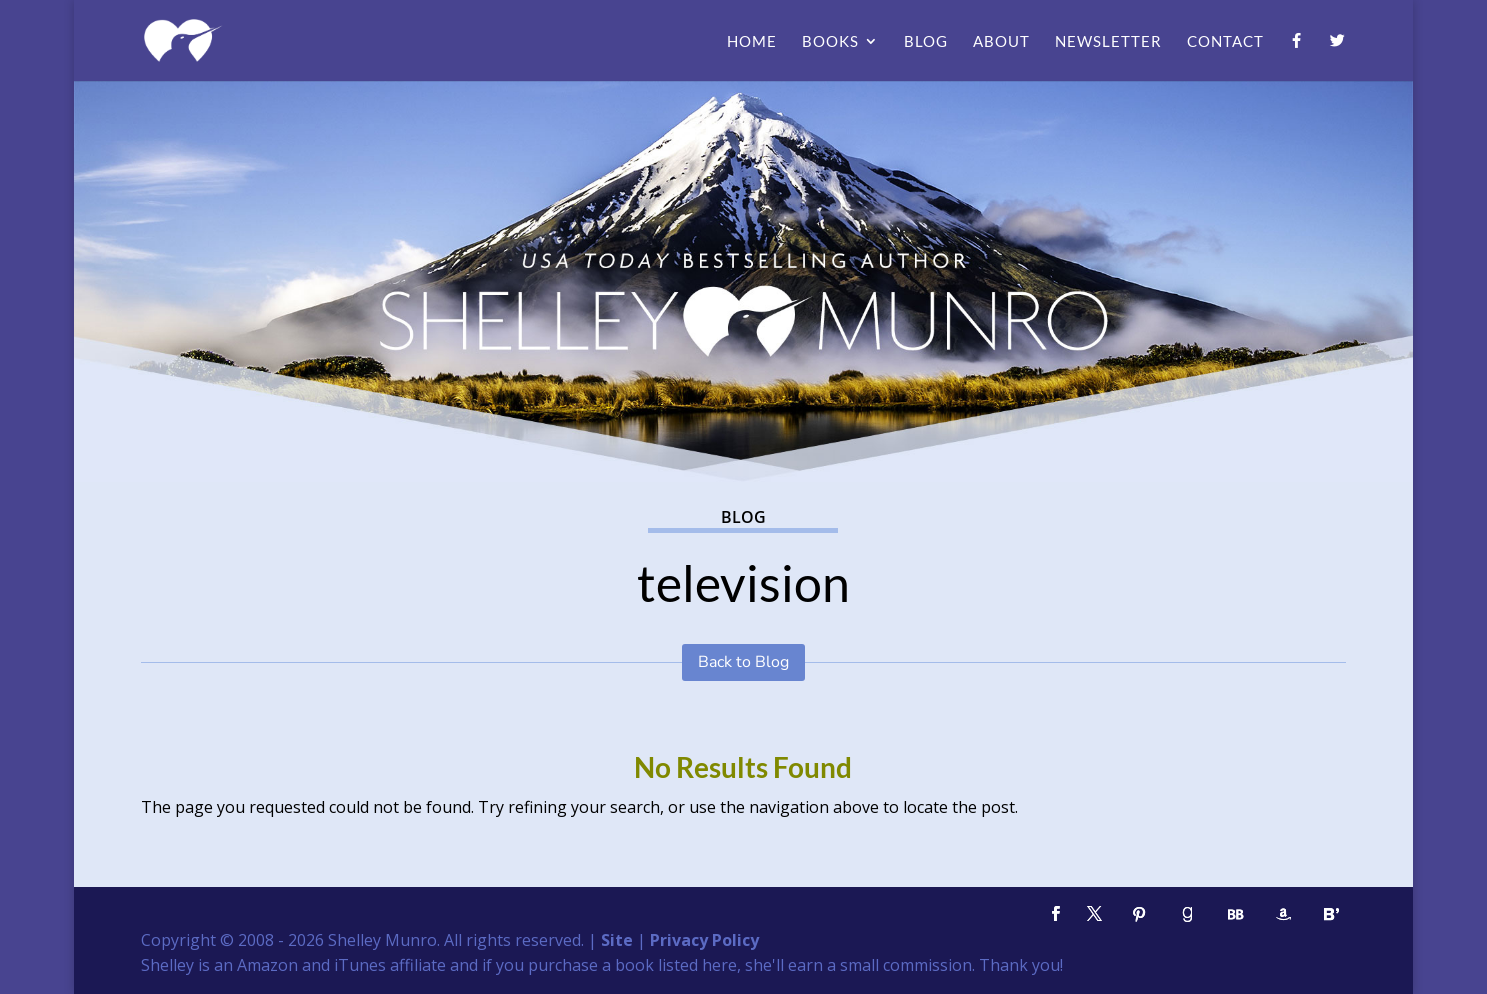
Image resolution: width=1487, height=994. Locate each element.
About (1001, 42)
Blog (926, 42)
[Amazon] (1284, 914)
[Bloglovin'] (1332, 914)
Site (617, 940)
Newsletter (1108, 42)
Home (752, 42)
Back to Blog (743, 662)
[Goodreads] (1188, 914)
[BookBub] (1236, 914)
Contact (1225, 42)
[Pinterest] (1140, 914)
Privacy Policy (704, 940)
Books (830, 42)
